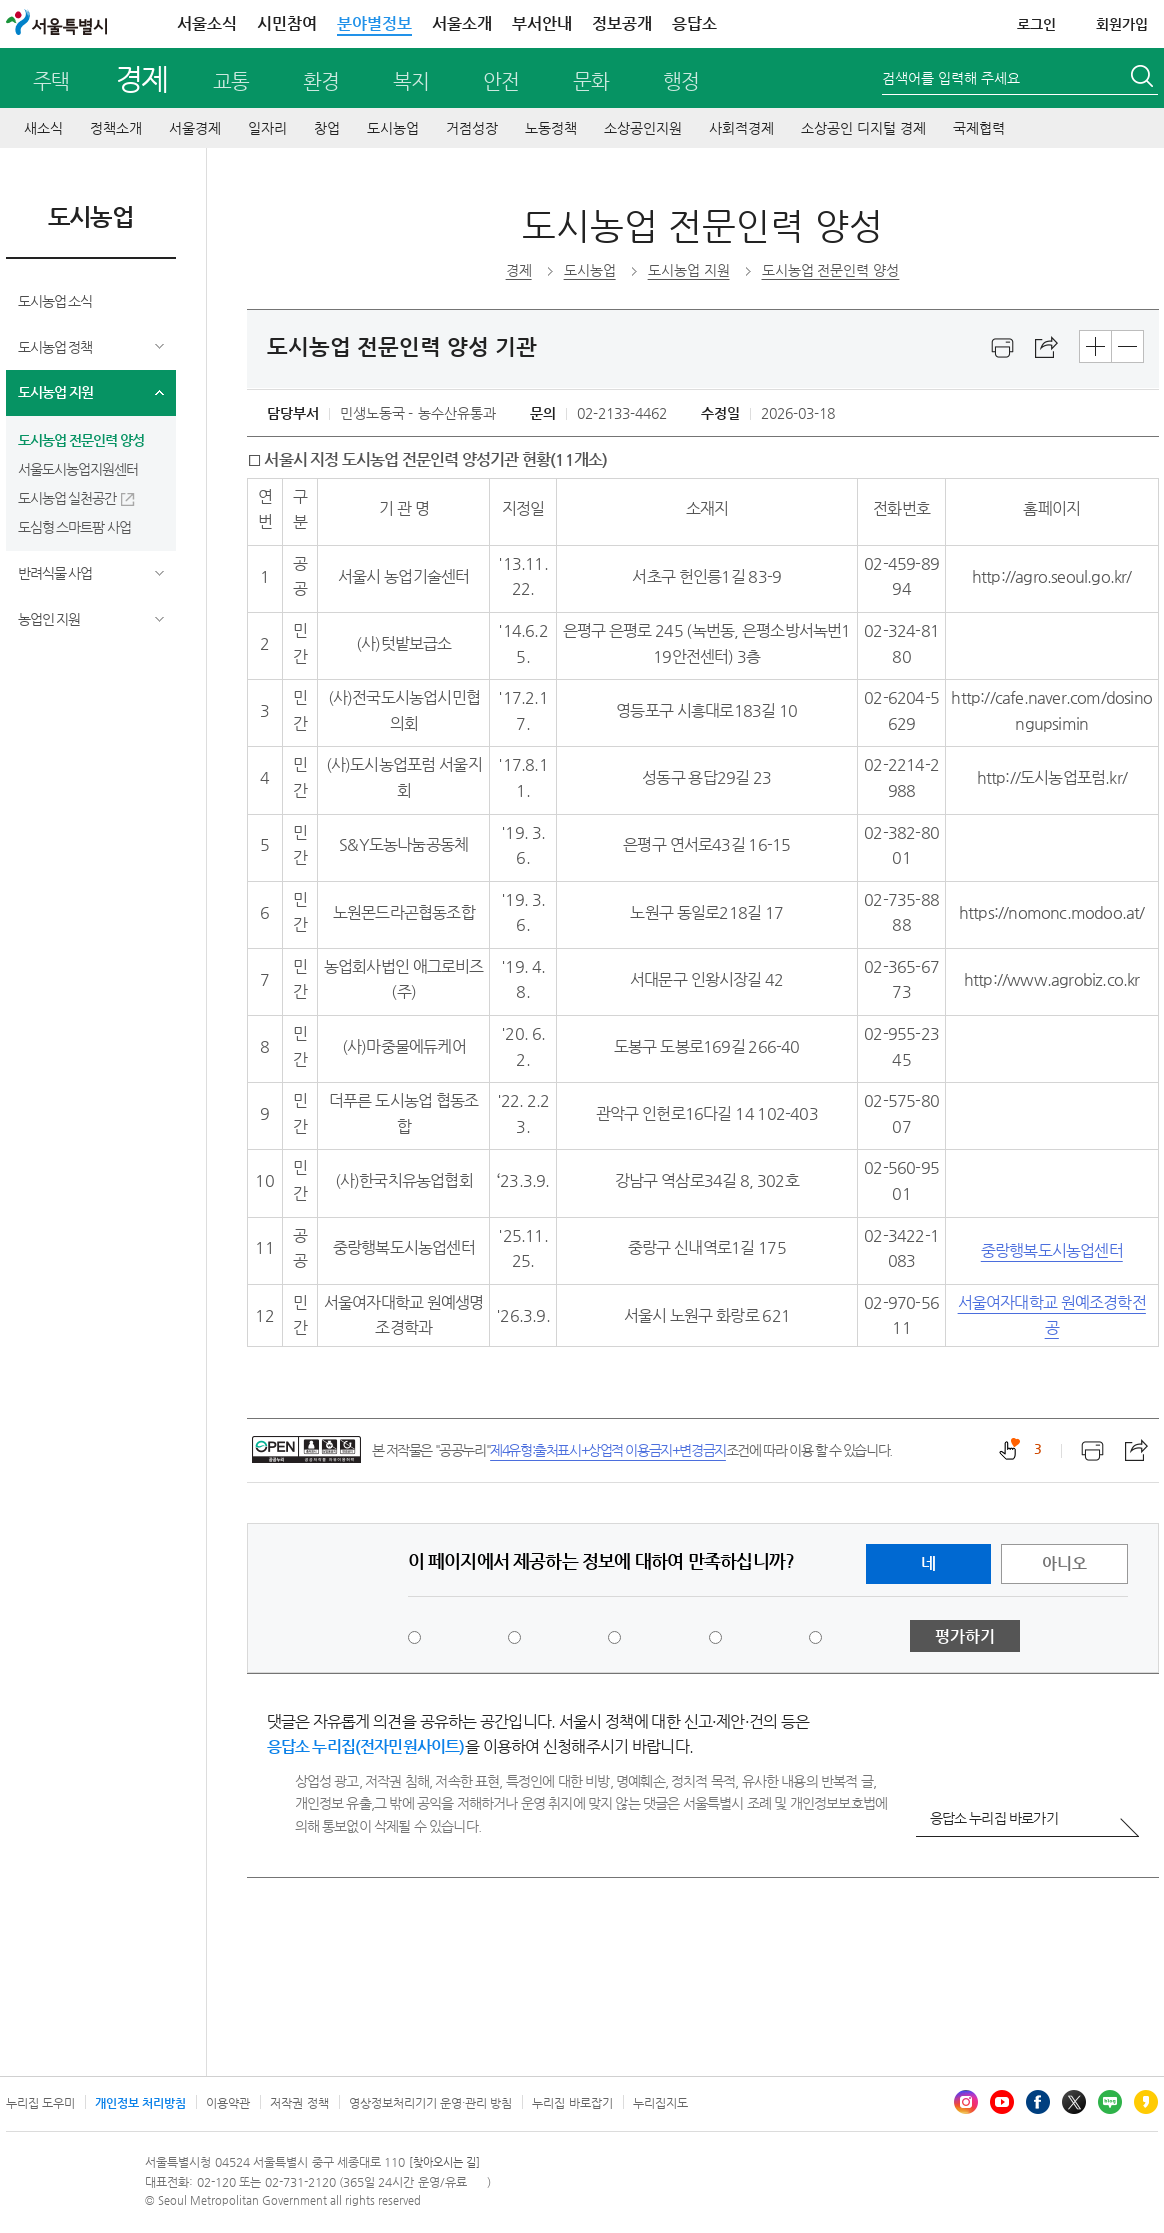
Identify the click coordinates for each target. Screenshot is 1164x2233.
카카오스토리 (1146, 2102)
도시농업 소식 (55, 301)
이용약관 (228, 2103)
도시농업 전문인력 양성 (81, 440)
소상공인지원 (643, 128)
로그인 (1036, 24)
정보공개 (622, 23)
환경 (321, 81)
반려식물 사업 (55, 573)
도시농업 (393, 128)
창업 (327, 128)
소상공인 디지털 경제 (863, 128)
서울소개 (462, 23)
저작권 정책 (299, 2103)
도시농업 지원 (55, 392)
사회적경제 (741, 128)
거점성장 (472, 128)
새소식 (43, 128)
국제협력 (979, 128)
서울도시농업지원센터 (78, 469)
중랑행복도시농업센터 (1052, 1250)
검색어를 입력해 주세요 (951, 78)
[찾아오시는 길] (444, 2162)
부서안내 (542, 23)
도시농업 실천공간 (67, 498)
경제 (141, 78)
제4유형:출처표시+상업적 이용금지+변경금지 (608, 1450)
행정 (681, 81)
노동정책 (551, 128)
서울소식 (207, 23)
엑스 (1074, 2102)
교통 (231, 81)
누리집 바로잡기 (572, 2103)
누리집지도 (660, 2103)
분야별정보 (374, 23)
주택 (51, 81)
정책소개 (116, 128)
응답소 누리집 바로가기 (994, 1818)
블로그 (1110, 2102)
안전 (501, 81)
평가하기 (965, 1636)
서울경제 (195, 128)
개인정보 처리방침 (140, 2103)
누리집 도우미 (40, 2103)
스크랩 (1047, 348)
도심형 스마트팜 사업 (75, 527)
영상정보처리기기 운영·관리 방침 (431, 2103)
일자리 (267, 128)
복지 (411, 81)
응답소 (694, 23)
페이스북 (1038, 2102)
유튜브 (1002, 2102)
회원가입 (1122, 24)
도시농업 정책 (55, 347)
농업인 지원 (49, 619)
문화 (591, 81)
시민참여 (287, 23)
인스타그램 (966, 2102)
